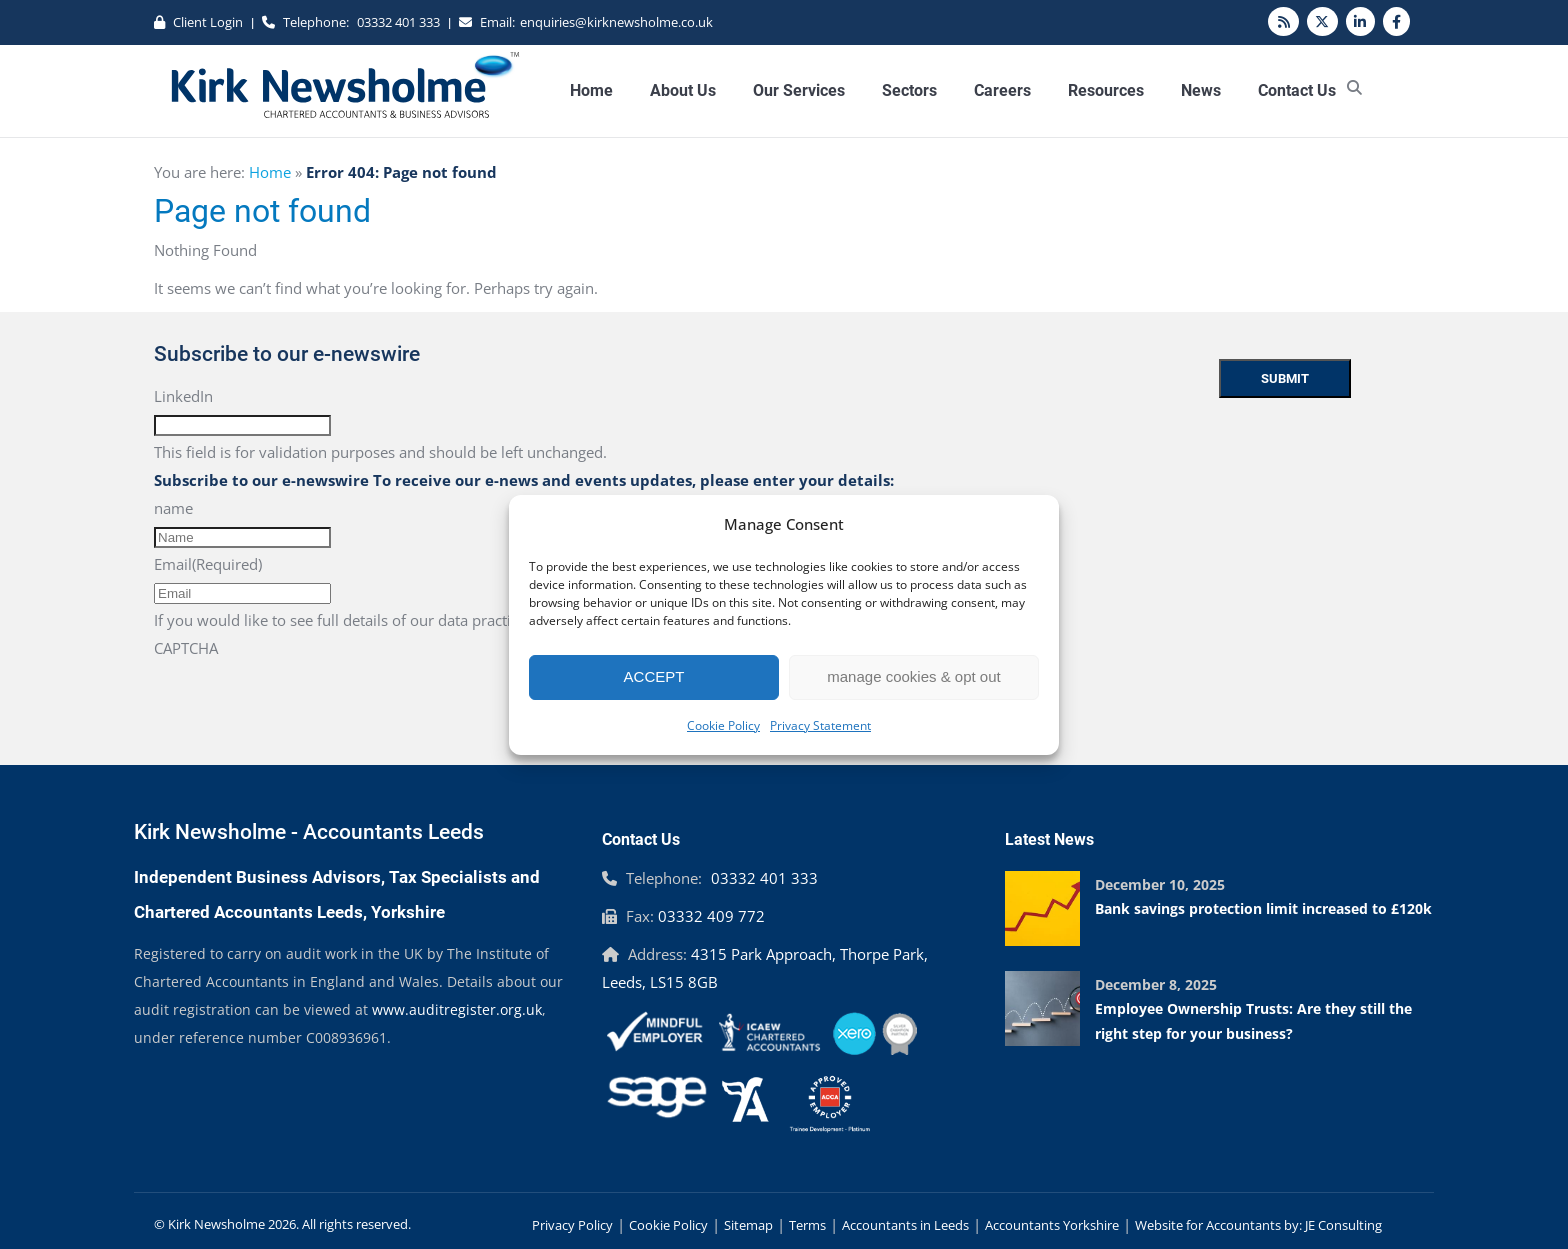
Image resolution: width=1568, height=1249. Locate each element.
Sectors (909, 90)
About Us (683, 90)
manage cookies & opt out (913, 676)
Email (208, 564)
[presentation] (306, 701)
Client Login (208, 22)
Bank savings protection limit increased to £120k (1263, 908)
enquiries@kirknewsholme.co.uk (616, 22)
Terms (807, 1225)
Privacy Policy (572, 1225)
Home (591, 90)
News (1201, 90)
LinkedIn (183, 396)
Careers (1002, 90)
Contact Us (1297, 90)
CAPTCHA (186, 648)
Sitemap (748, 1225)
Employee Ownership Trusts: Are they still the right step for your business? (1253, 1021)
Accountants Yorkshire (1052, 1225)
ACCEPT (654, 676)
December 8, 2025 (1156, 984)
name (173, 508)
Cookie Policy (723, 725)
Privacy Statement (820, 725)
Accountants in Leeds (905, 1225)
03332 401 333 (398, 22)
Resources (1106, 90)
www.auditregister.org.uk (457, 1009)
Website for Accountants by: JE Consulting (1258, 1225)
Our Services (799, 90)
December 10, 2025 (1160, 884)
